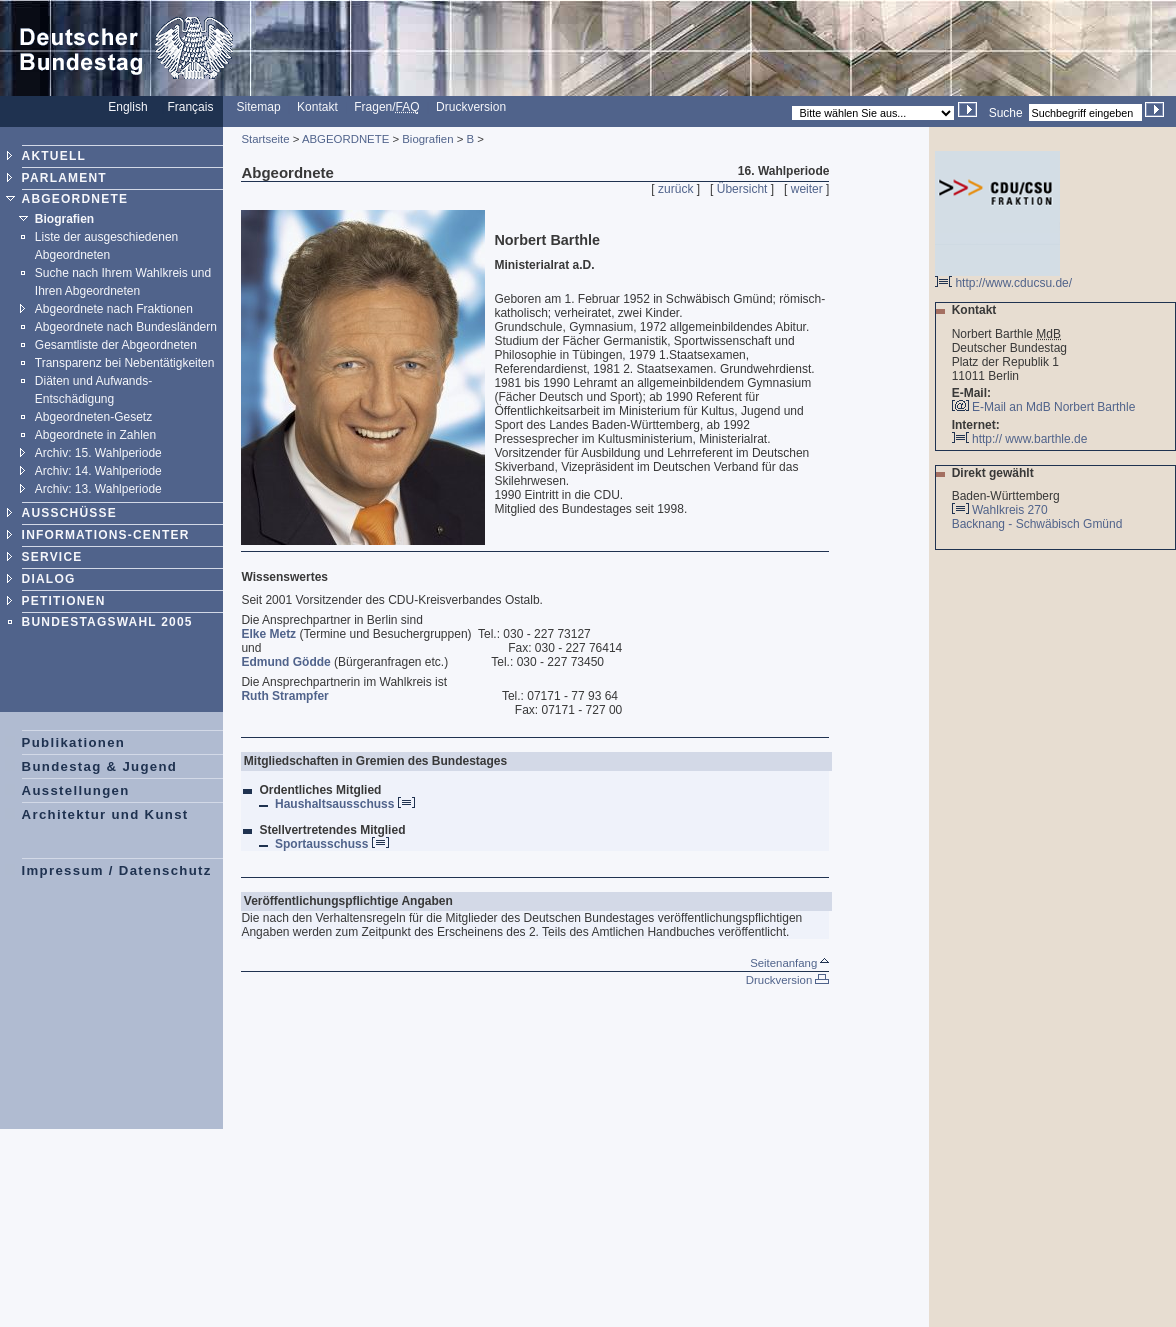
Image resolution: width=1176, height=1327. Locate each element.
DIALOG (49, 579)
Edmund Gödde (285, 662)
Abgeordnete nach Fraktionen (114, 309)
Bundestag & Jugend (100, 766)
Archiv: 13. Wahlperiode (98, 489)
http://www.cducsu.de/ (1003, 277)
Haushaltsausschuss (345, 804)
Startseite (265, 139)
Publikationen (74, 742)
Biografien (64, 219)
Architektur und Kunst (105, 814)
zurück (675, 189)
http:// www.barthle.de (1020, 439)
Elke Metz (268, 634)
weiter (807, 189)
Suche (1006, 113)
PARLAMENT (64, 178)
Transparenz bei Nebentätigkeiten (125, 363)
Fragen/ (386, 107)
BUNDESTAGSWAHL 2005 (107, 622)
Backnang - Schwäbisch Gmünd (1039, 524)
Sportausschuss (332, 844)
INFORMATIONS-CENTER (106, 535)
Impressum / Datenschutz (117, 870)
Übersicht (742, 189)
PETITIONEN (64, 601)
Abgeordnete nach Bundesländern (126, 327)
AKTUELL (54, 156)
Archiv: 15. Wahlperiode (98, 453)
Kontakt (317, 107)
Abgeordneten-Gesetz (93, 417)
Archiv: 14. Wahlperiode (98, 471)
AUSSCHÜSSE (69, 513)
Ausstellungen (76, 790)
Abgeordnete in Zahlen (95, 435)
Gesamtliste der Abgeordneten (116, 345)
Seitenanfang (789, 963)
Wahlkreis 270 (1010, 510)
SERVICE (52, 557)
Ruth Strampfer (284, 696)
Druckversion (471, 107)
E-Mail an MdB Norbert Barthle (1053, 407)
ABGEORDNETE (75, 199)
